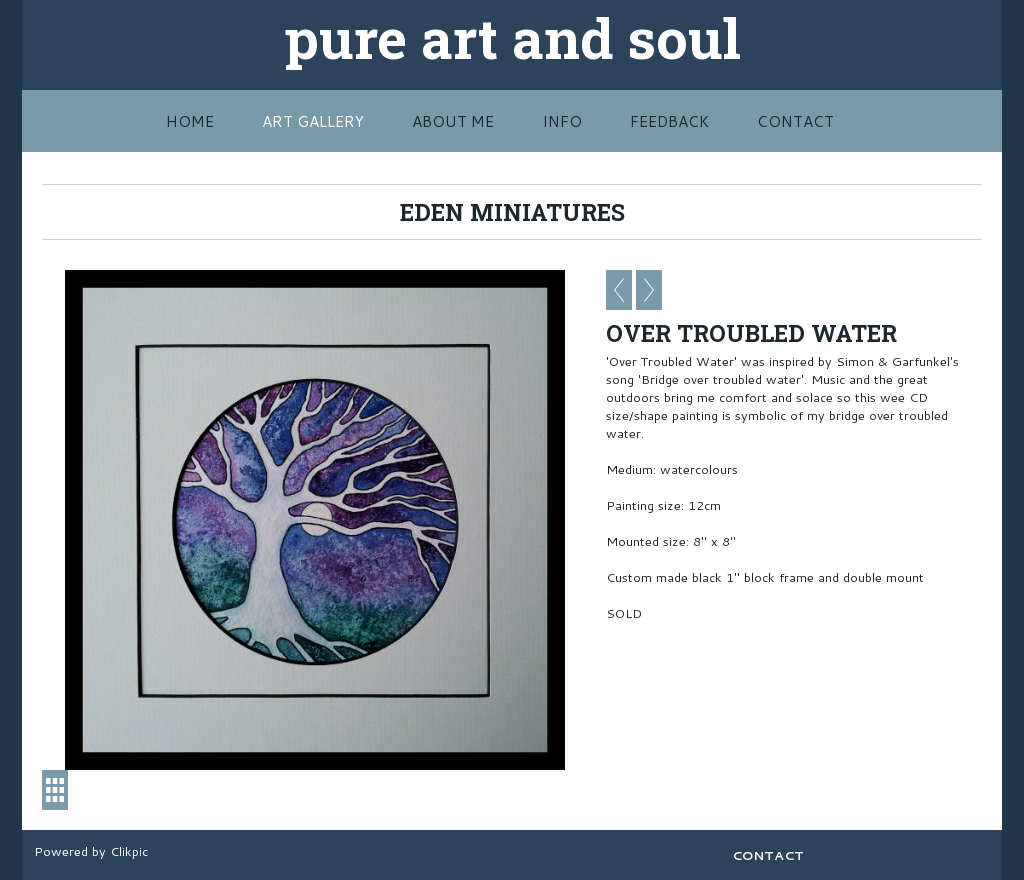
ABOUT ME (453, 121)
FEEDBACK (669, 121)
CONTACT (795, 121)
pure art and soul (512, 37)
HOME (190, 121)
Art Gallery (313, 121)
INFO (562, 121)
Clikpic (129, 851)
